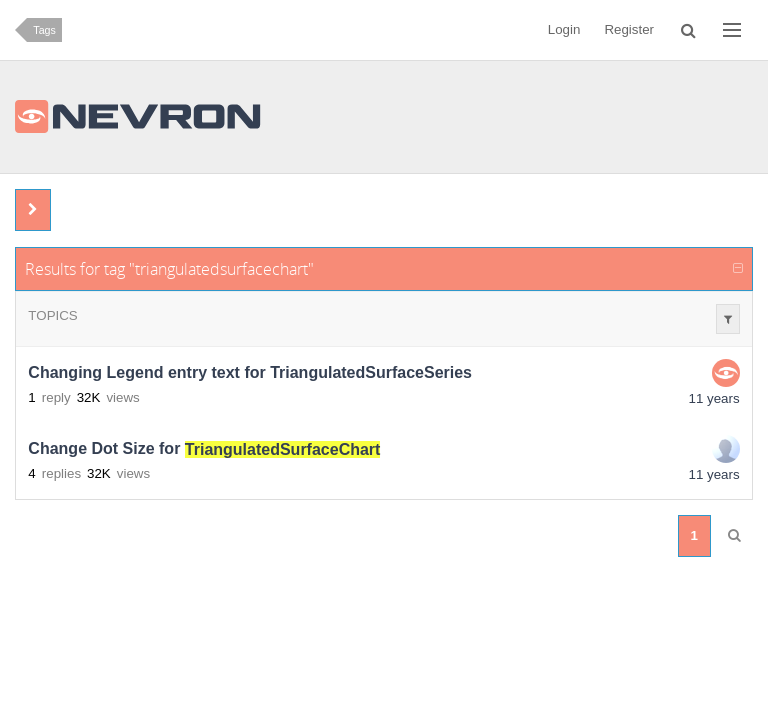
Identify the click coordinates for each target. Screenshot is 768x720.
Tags (44, 30)
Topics (52, 315)
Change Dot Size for (204, 449)
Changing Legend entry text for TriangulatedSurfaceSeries (250, 373)
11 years (714, 398)
